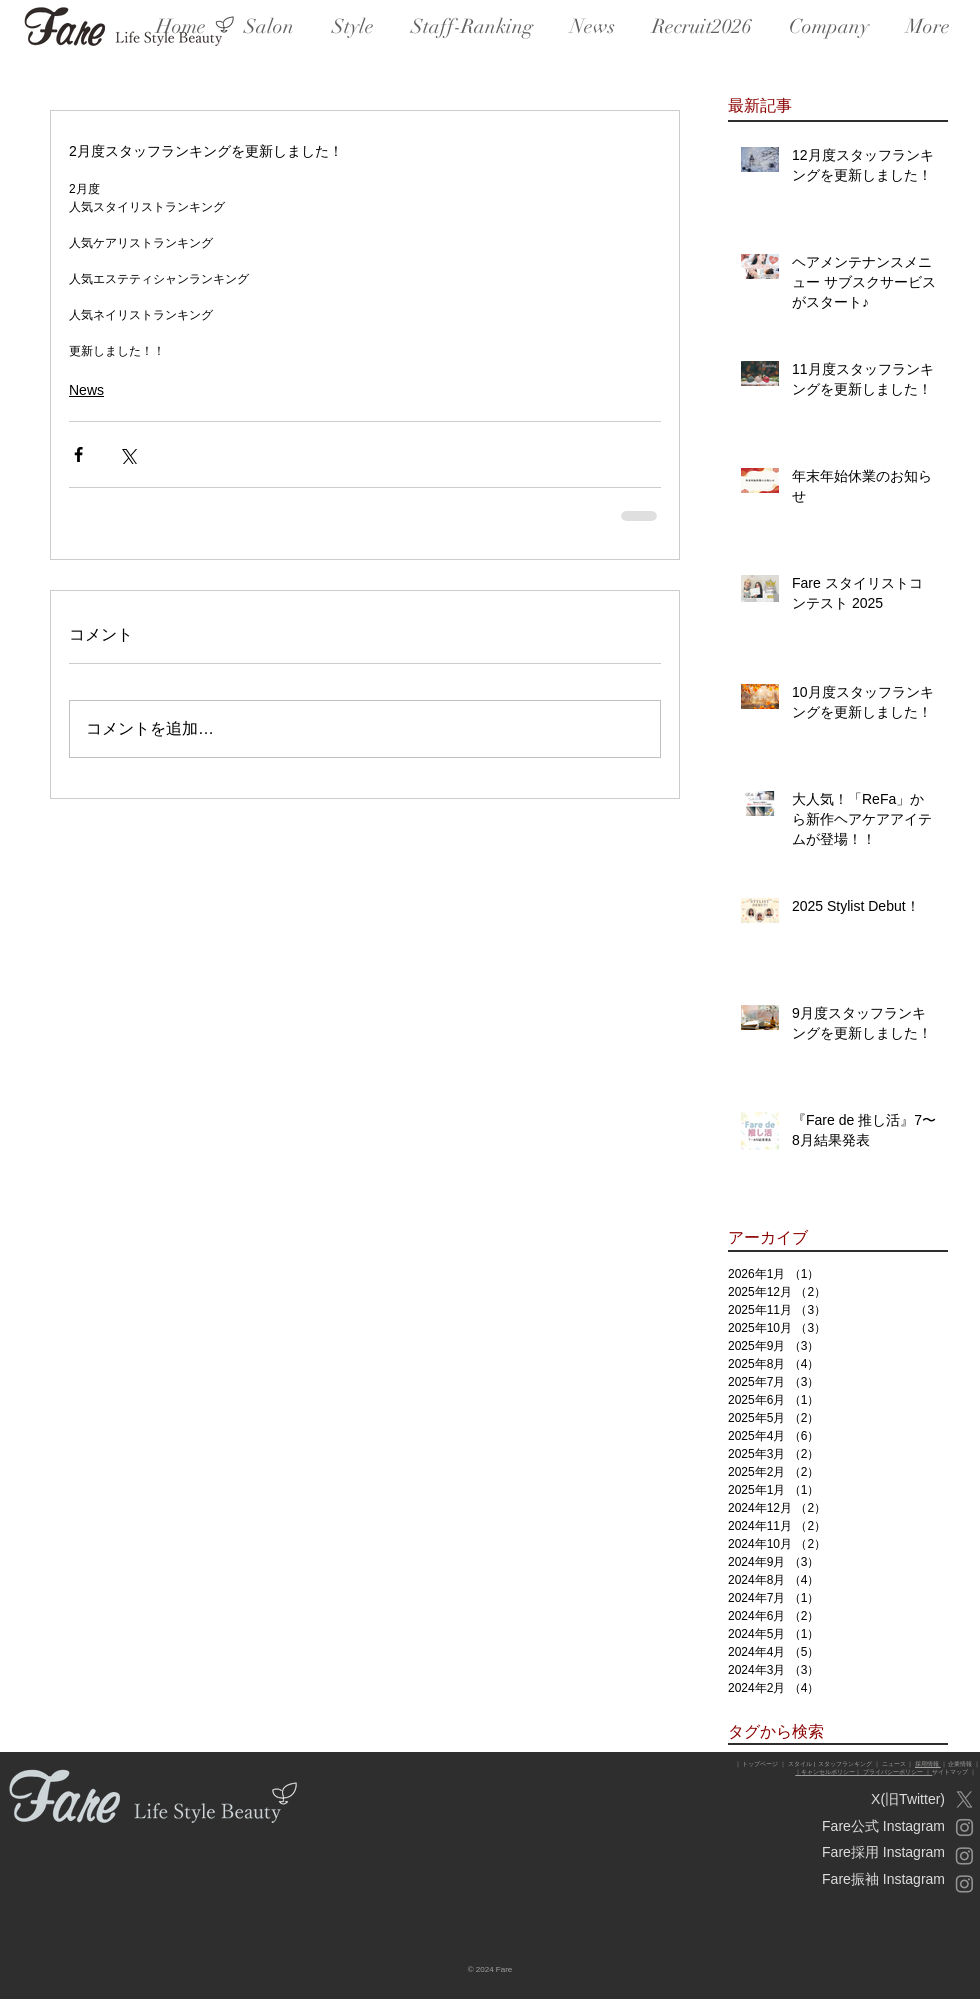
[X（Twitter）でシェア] (127, 454)
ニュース (895, 1764)
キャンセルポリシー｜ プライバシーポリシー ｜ (866, 1772)
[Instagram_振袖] (964, 1883)
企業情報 (961, 1764)
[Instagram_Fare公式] (964, 1827)
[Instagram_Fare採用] (964, 1855)
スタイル (801, 1764)
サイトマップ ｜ (954, 1772)
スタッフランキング (845, 1764)
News (86, 390)
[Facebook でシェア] (78, 454)
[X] (964, 1799)
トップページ (761, 1764)
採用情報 (928, 1764)
